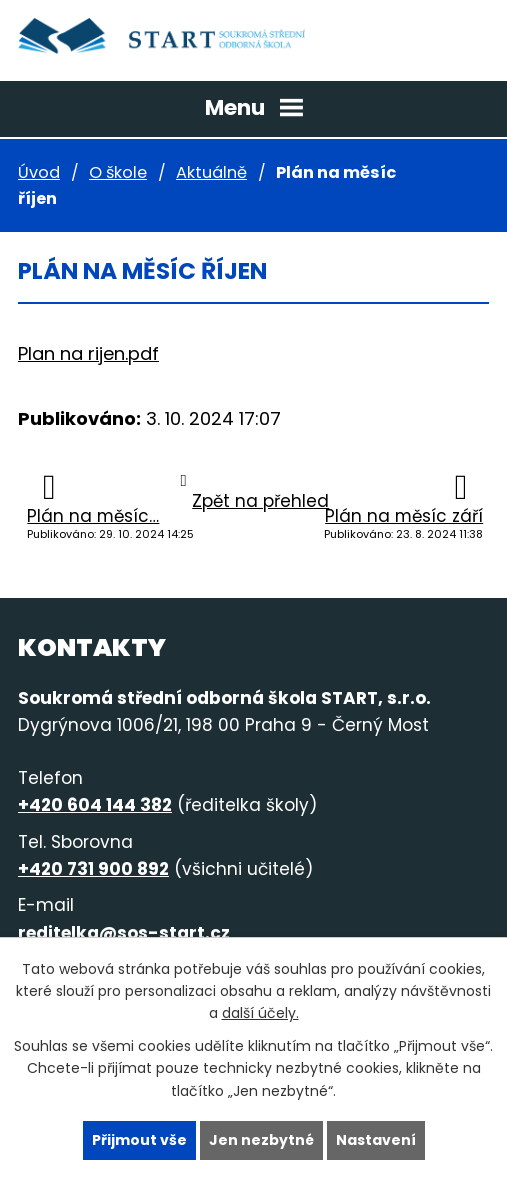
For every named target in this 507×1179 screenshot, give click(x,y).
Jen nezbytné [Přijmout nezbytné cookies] (261, 1140)
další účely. (260, 1013)
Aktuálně (211, 172)
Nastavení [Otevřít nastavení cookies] (376, 1140)
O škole (118, 172)
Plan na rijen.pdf (88, 353)
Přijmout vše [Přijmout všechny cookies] (139, 1140)
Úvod (39, 172)
